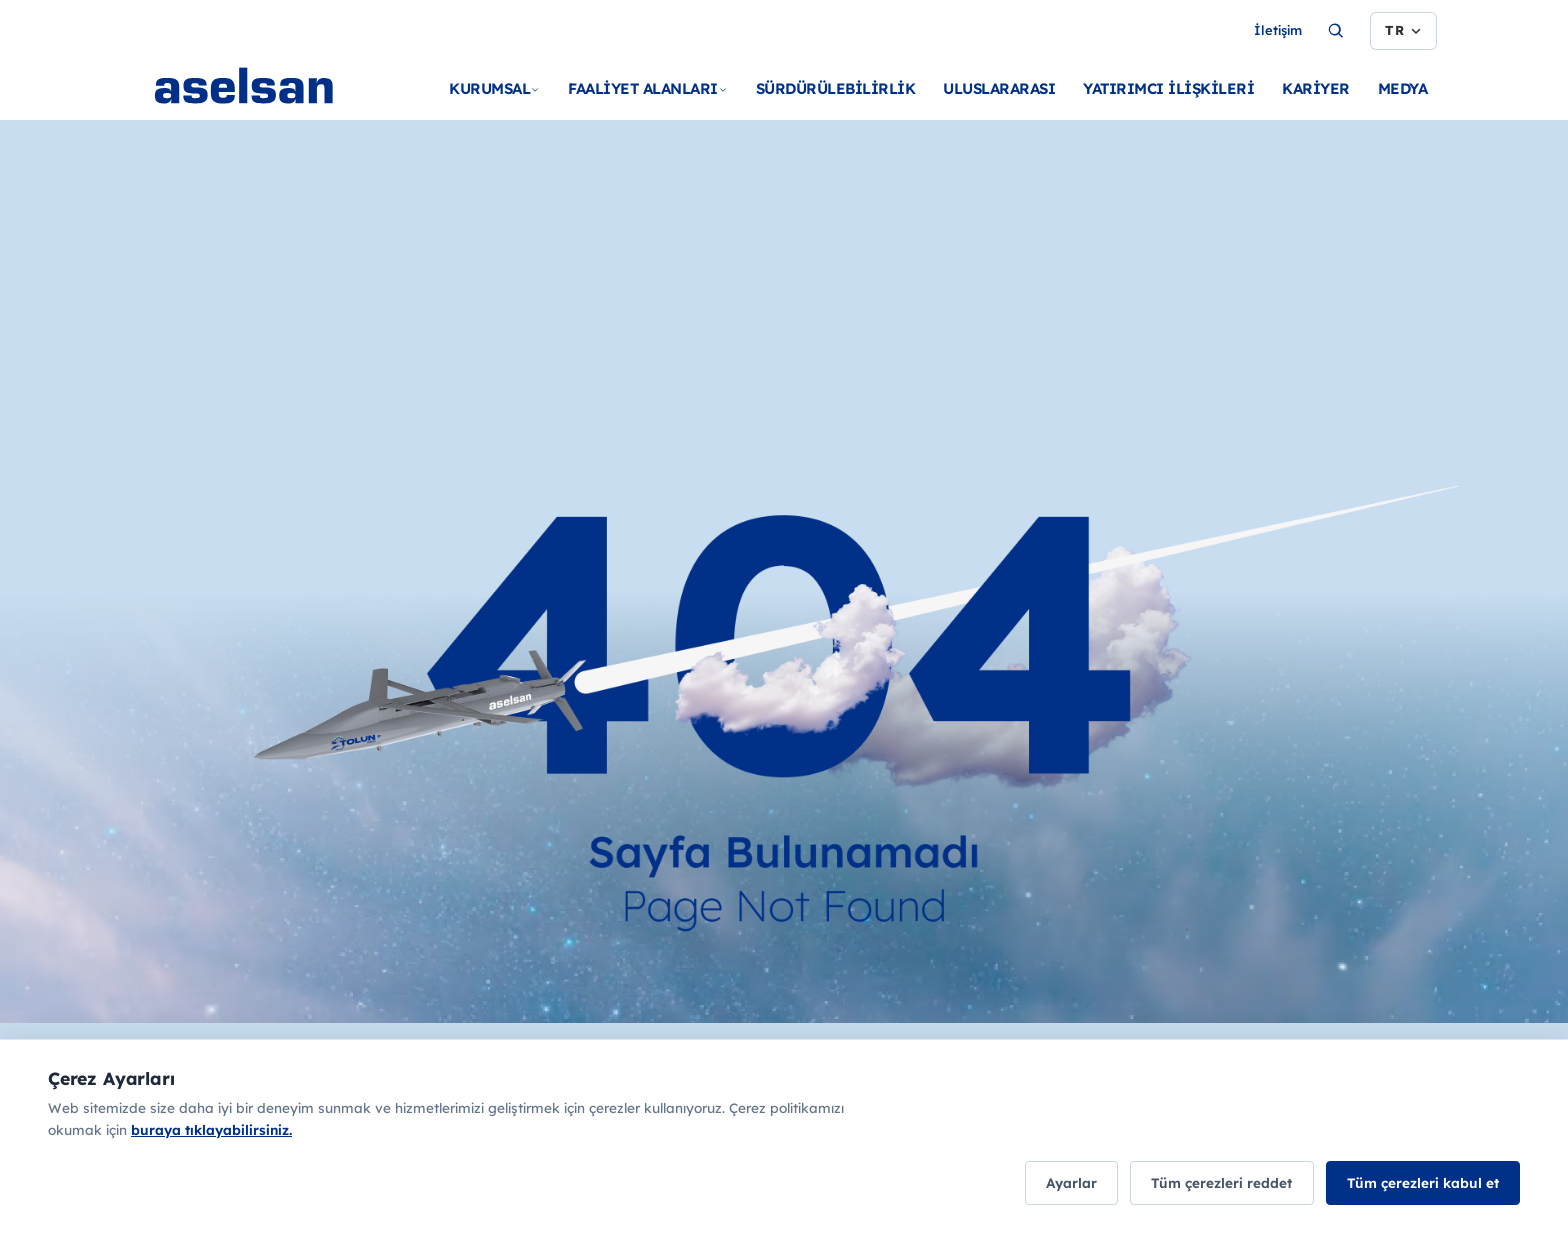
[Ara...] (1336, 31)
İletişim (1278, 30)
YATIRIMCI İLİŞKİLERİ (1168, 88)
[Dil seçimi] (1403, 31)
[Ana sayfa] (283, 110)
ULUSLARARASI (999, 88)
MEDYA (1403, 88)
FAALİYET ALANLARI (648, 88)
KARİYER (1316, 88)
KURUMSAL (494, 88)
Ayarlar (1052, 1183)
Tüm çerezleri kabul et (1419, 1183)
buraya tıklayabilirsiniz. (211, 1131)
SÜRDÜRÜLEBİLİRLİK (836, 88)
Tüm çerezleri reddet (1210, 1183)
